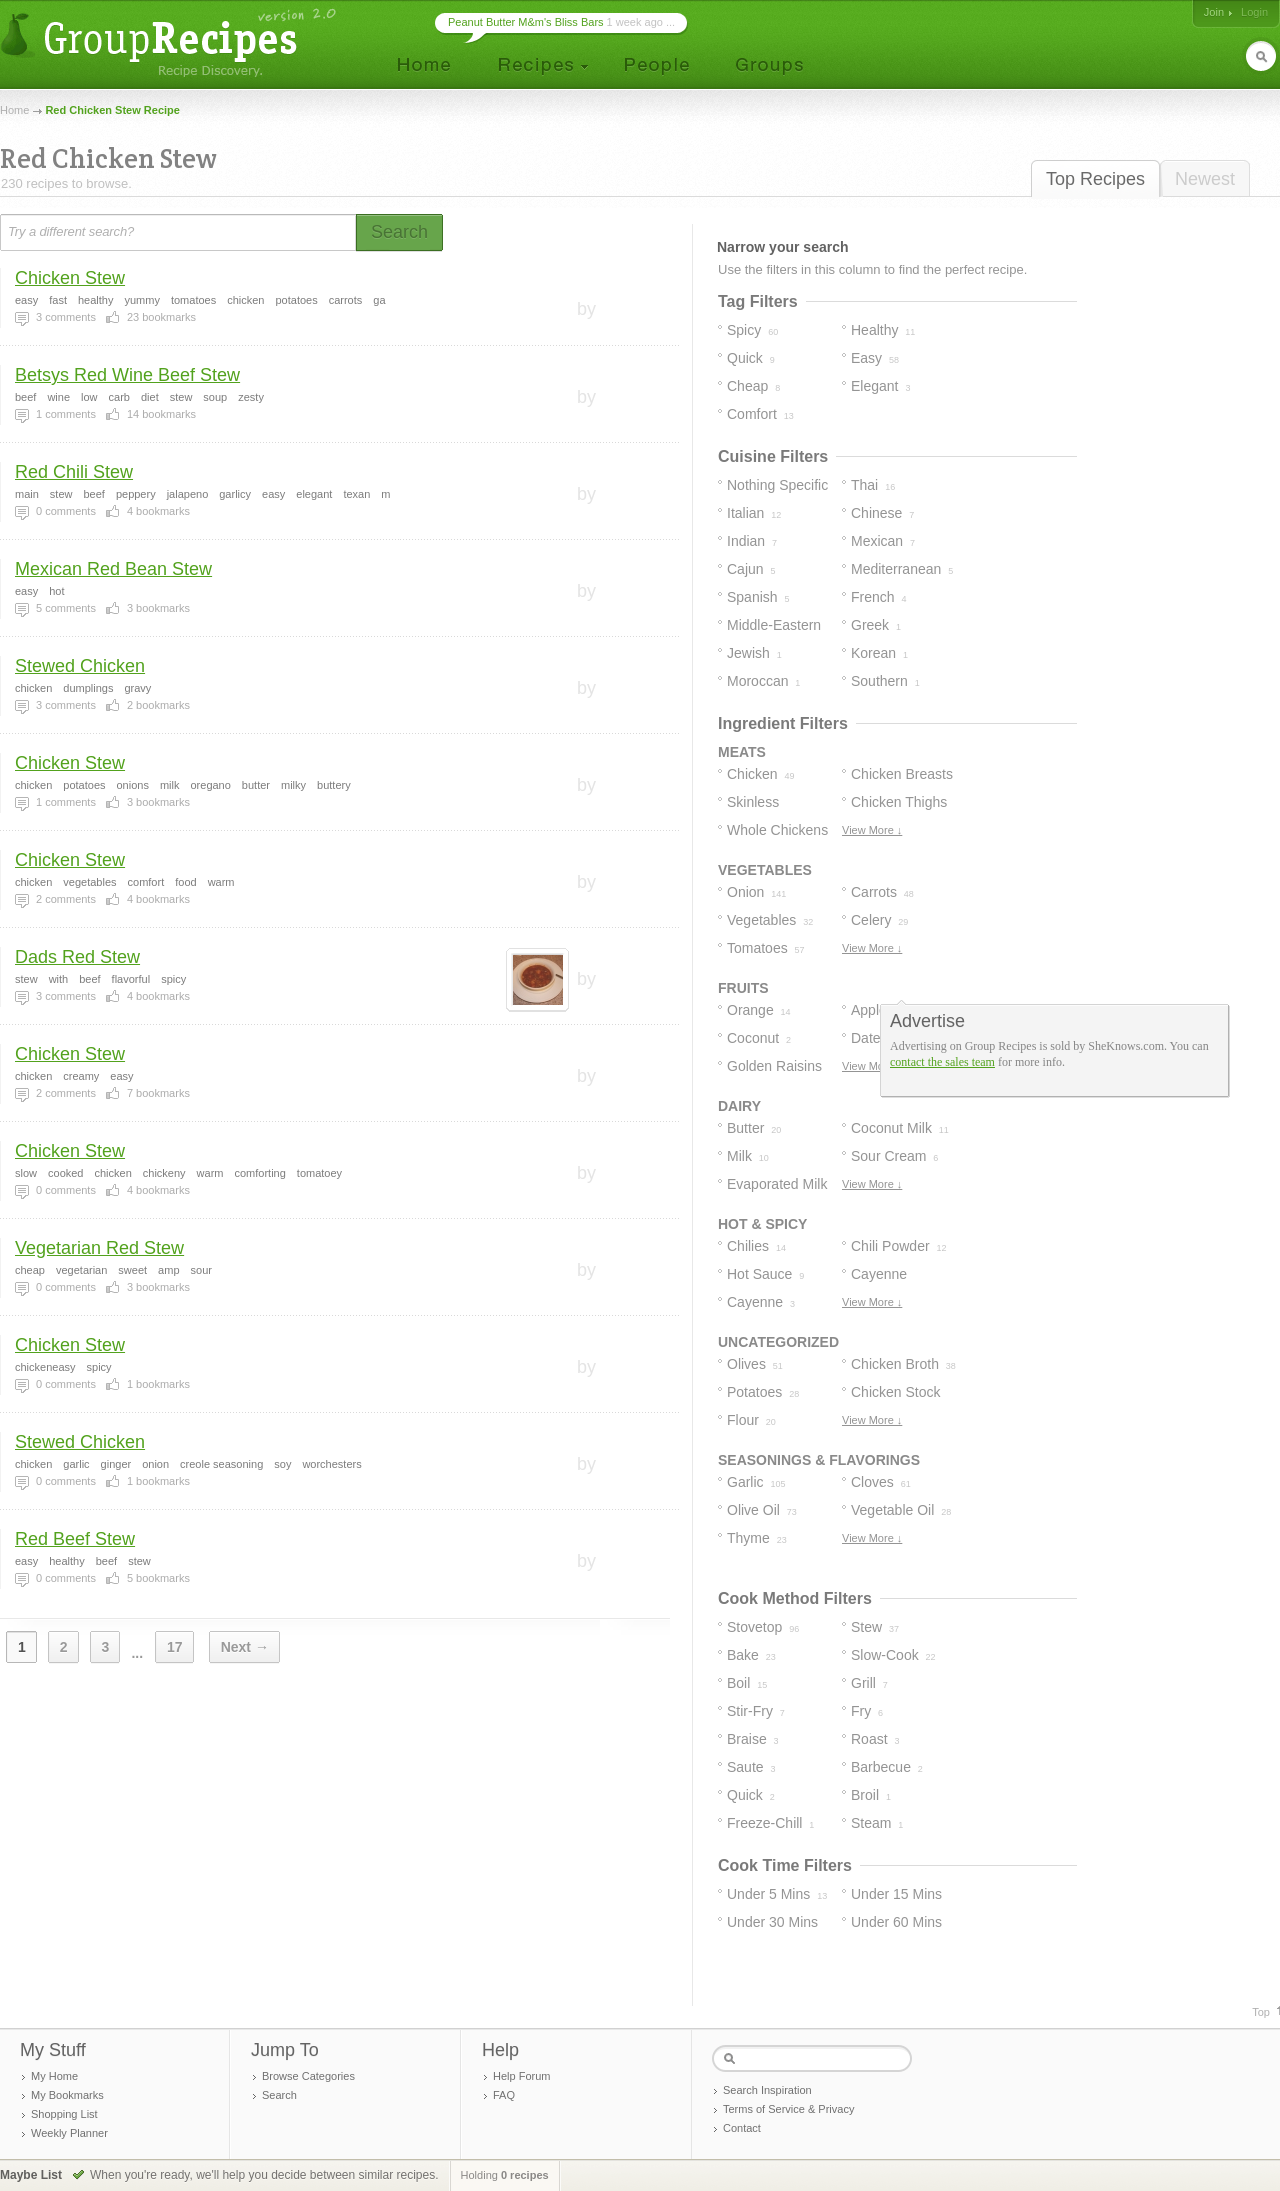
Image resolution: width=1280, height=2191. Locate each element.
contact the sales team (942, 1062)
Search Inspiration (767, 2090)
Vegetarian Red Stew (99, 1248)
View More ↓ (872, 830)
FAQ (504, 2095)
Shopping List (64, 2114)
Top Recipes (1095, 179)
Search (279, 2095)
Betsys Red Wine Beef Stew (127, 375)
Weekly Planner (69, 2133)
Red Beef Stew (75, 1539)
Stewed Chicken (80, 666)
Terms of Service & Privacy (788, 2109)
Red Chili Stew (74, 472)
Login (1254, 12)
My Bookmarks (67, 2095)
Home (14, 110)
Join (1214, 12)
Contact (742, 2128)
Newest (1205, 179)
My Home (54, 2076)
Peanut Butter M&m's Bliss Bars (526, 22)
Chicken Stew (70, 278)
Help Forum (521, 2076)
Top (1261, 2012)
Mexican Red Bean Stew (113, 569)
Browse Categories (308, 2076)
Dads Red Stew (77, 957)
